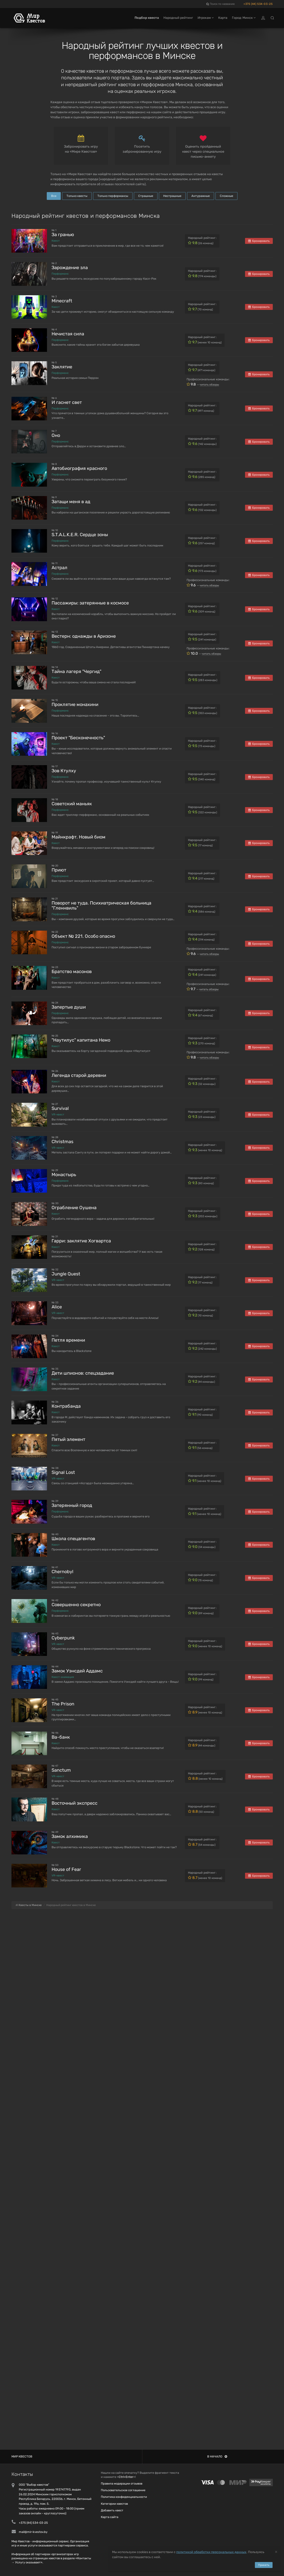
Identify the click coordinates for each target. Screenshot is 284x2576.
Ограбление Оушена (74, 1207)
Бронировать (259, 241)
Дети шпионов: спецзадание (83, 1373)
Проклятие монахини (75, 704)
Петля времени (68, 1340)
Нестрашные (172, 196)
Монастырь (64, 1174)
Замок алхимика (70, 1836)
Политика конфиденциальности (124, 2497)
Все (53, 196)
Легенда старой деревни (79, 1075)
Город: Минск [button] (244, 18)
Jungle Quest (66, 1274)
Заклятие (62, 367)
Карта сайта (109, 2517)
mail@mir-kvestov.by (33, 2532)
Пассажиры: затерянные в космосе (90, 603)
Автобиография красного (79, 468)
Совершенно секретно (76, 1604)
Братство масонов (72, 971)
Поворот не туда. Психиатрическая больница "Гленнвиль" (101, 905)
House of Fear (66, 1869)
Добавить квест (112, 2510)
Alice (57, 1307)
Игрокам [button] (206, 18)
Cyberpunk (63, 1638)
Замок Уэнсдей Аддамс (77, 1671)
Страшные (145, 196)
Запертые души (69, 1007)
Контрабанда (66, 1406)
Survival (60, 1108)
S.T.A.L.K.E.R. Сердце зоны (80, 534)
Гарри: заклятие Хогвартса (81, 1241)
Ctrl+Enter (126, 2477)
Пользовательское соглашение (123, 2490)
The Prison (63, 1704)
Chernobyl (62, 1571)
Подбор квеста (147, 18)
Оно (56, 435)
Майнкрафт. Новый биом (78, 837)
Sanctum (61, 1770)
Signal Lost (63, 1472)
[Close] (276, 2551)
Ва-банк (61, 1737)
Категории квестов (114, 2503)
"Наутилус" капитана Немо (81, 1040)
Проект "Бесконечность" (78, 737)
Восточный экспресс (74, 1803)
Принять (263, 2565)
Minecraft (62, 300)
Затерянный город (72, 1505)
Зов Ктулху (64, 770)
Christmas (62, 1141)
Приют (59, 870)
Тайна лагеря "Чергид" (76, 671)
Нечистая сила (68, 333)
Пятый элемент (68, 1439)
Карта (222, 18)
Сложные (226, 196)
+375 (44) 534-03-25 (258, 4)
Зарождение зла (70, 267)
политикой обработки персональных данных (211, 2552)
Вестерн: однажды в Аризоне (84, 636)
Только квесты (76, 196)
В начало (217, 2456)
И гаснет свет (67, 402)
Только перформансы (112, 196)
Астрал (59, 567)
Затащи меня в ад (71, 501)
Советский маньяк (72, 803)
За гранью (63, 234)
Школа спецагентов (73, 1538)
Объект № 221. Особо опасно (83, 936)
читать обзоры (209, 384)
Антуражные (200, 196)
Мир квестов (21, 2456)
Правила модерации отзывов (121, 2483)
